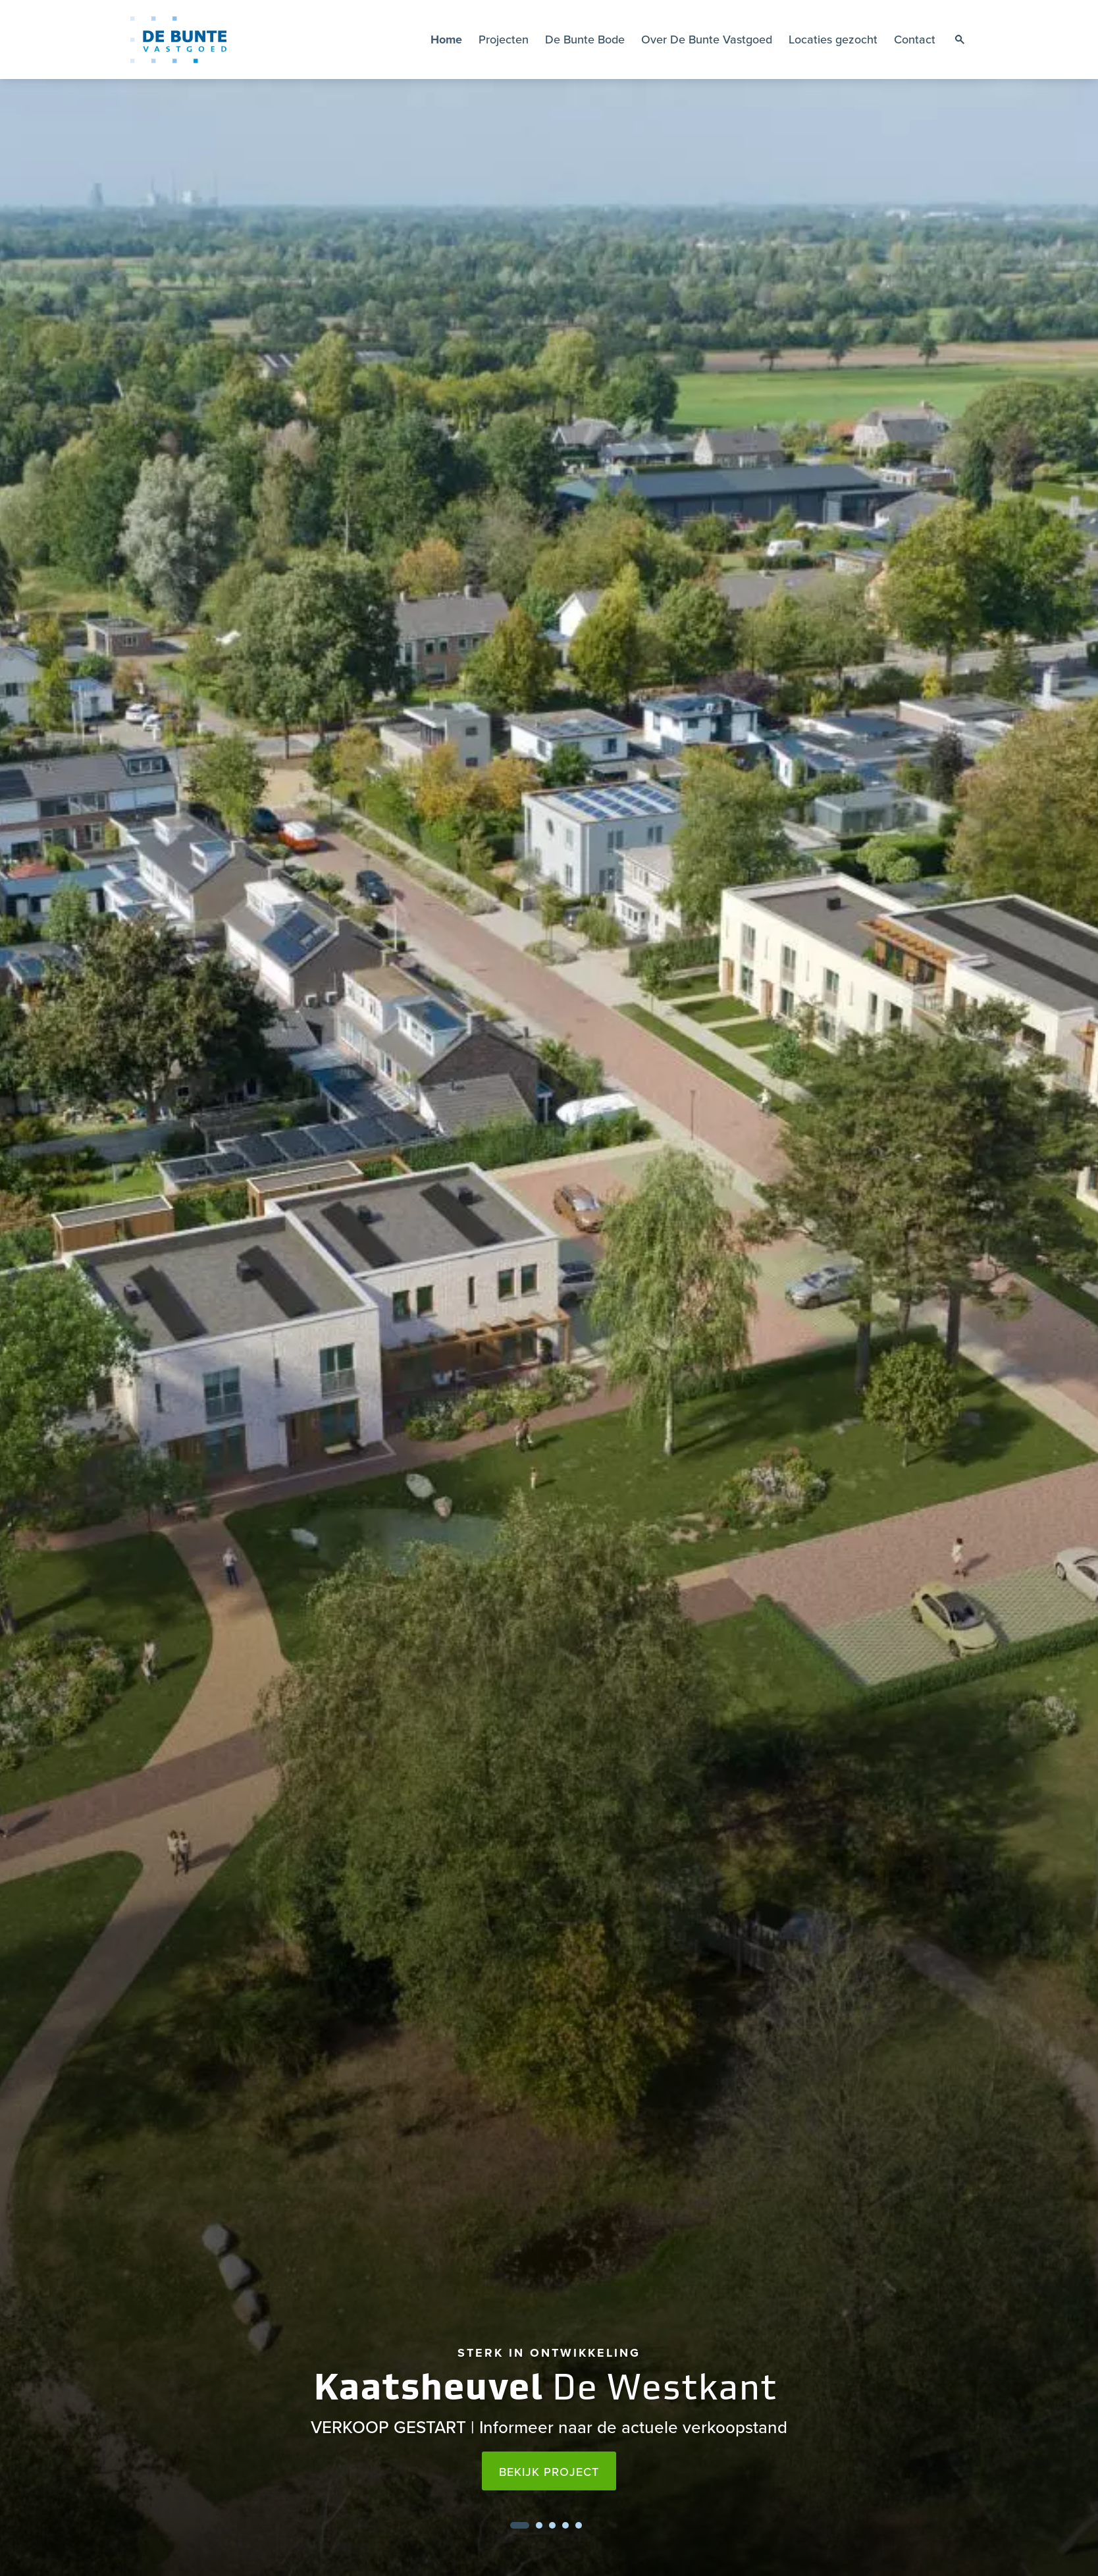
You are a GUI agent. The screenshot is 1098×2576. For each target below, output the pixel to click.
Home (446, 39)
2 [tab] (539, 2525)
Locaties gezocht (833, 39)
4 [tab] (565, 2525)
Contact (914, 39)
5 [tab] (578, 2525)
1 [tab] (519, 2525)
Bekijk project (549, 2471)
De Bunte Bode (585, 39)
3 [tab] (552, 2525)
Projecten (504, 39)
